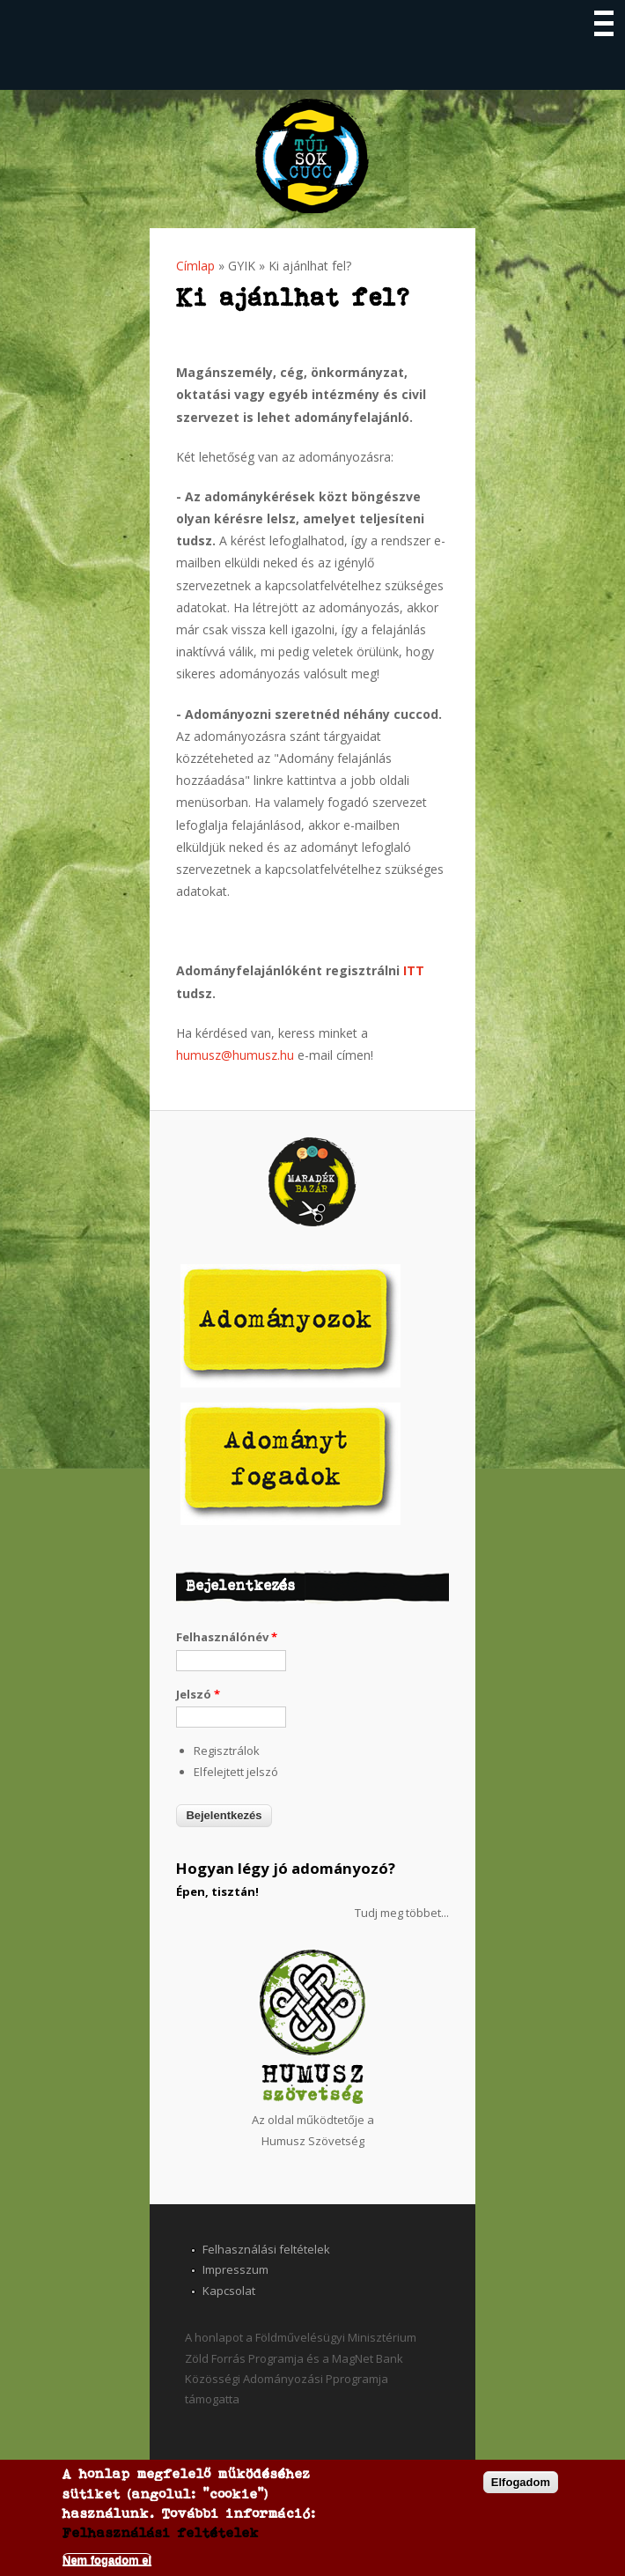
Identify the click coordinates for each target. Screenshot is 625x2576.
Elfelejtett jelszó (236, 1772)
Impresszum (235, 2269)
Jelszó (198, 1694)
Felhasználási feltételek (266, 2249)
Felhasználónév (226, 1637)
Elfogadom (520, 2483)
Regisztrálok (227, 1750)
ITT (413, 970)
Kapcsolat (228, 2290)
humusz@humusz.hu (235, 1055)
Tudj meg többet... (402, 1913)
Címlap (195, 265)
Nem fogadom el (106, 2560)
